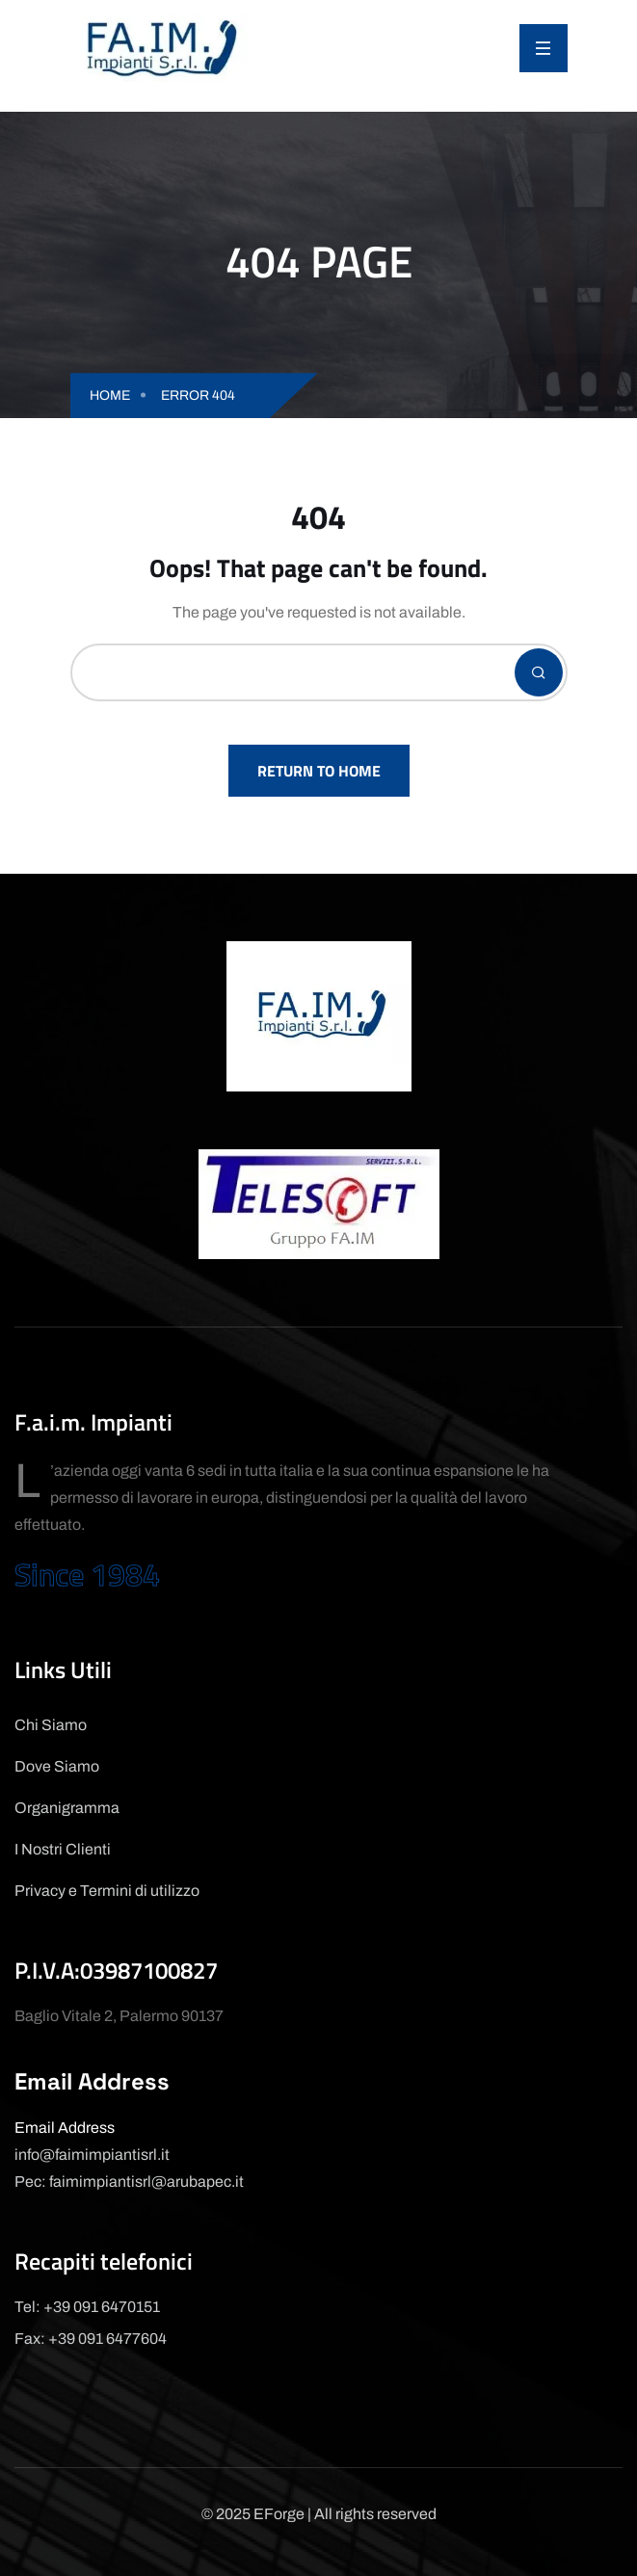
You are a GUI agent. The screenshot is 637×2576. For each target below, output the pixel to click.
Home (110, 395)
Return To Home (319, 770)
